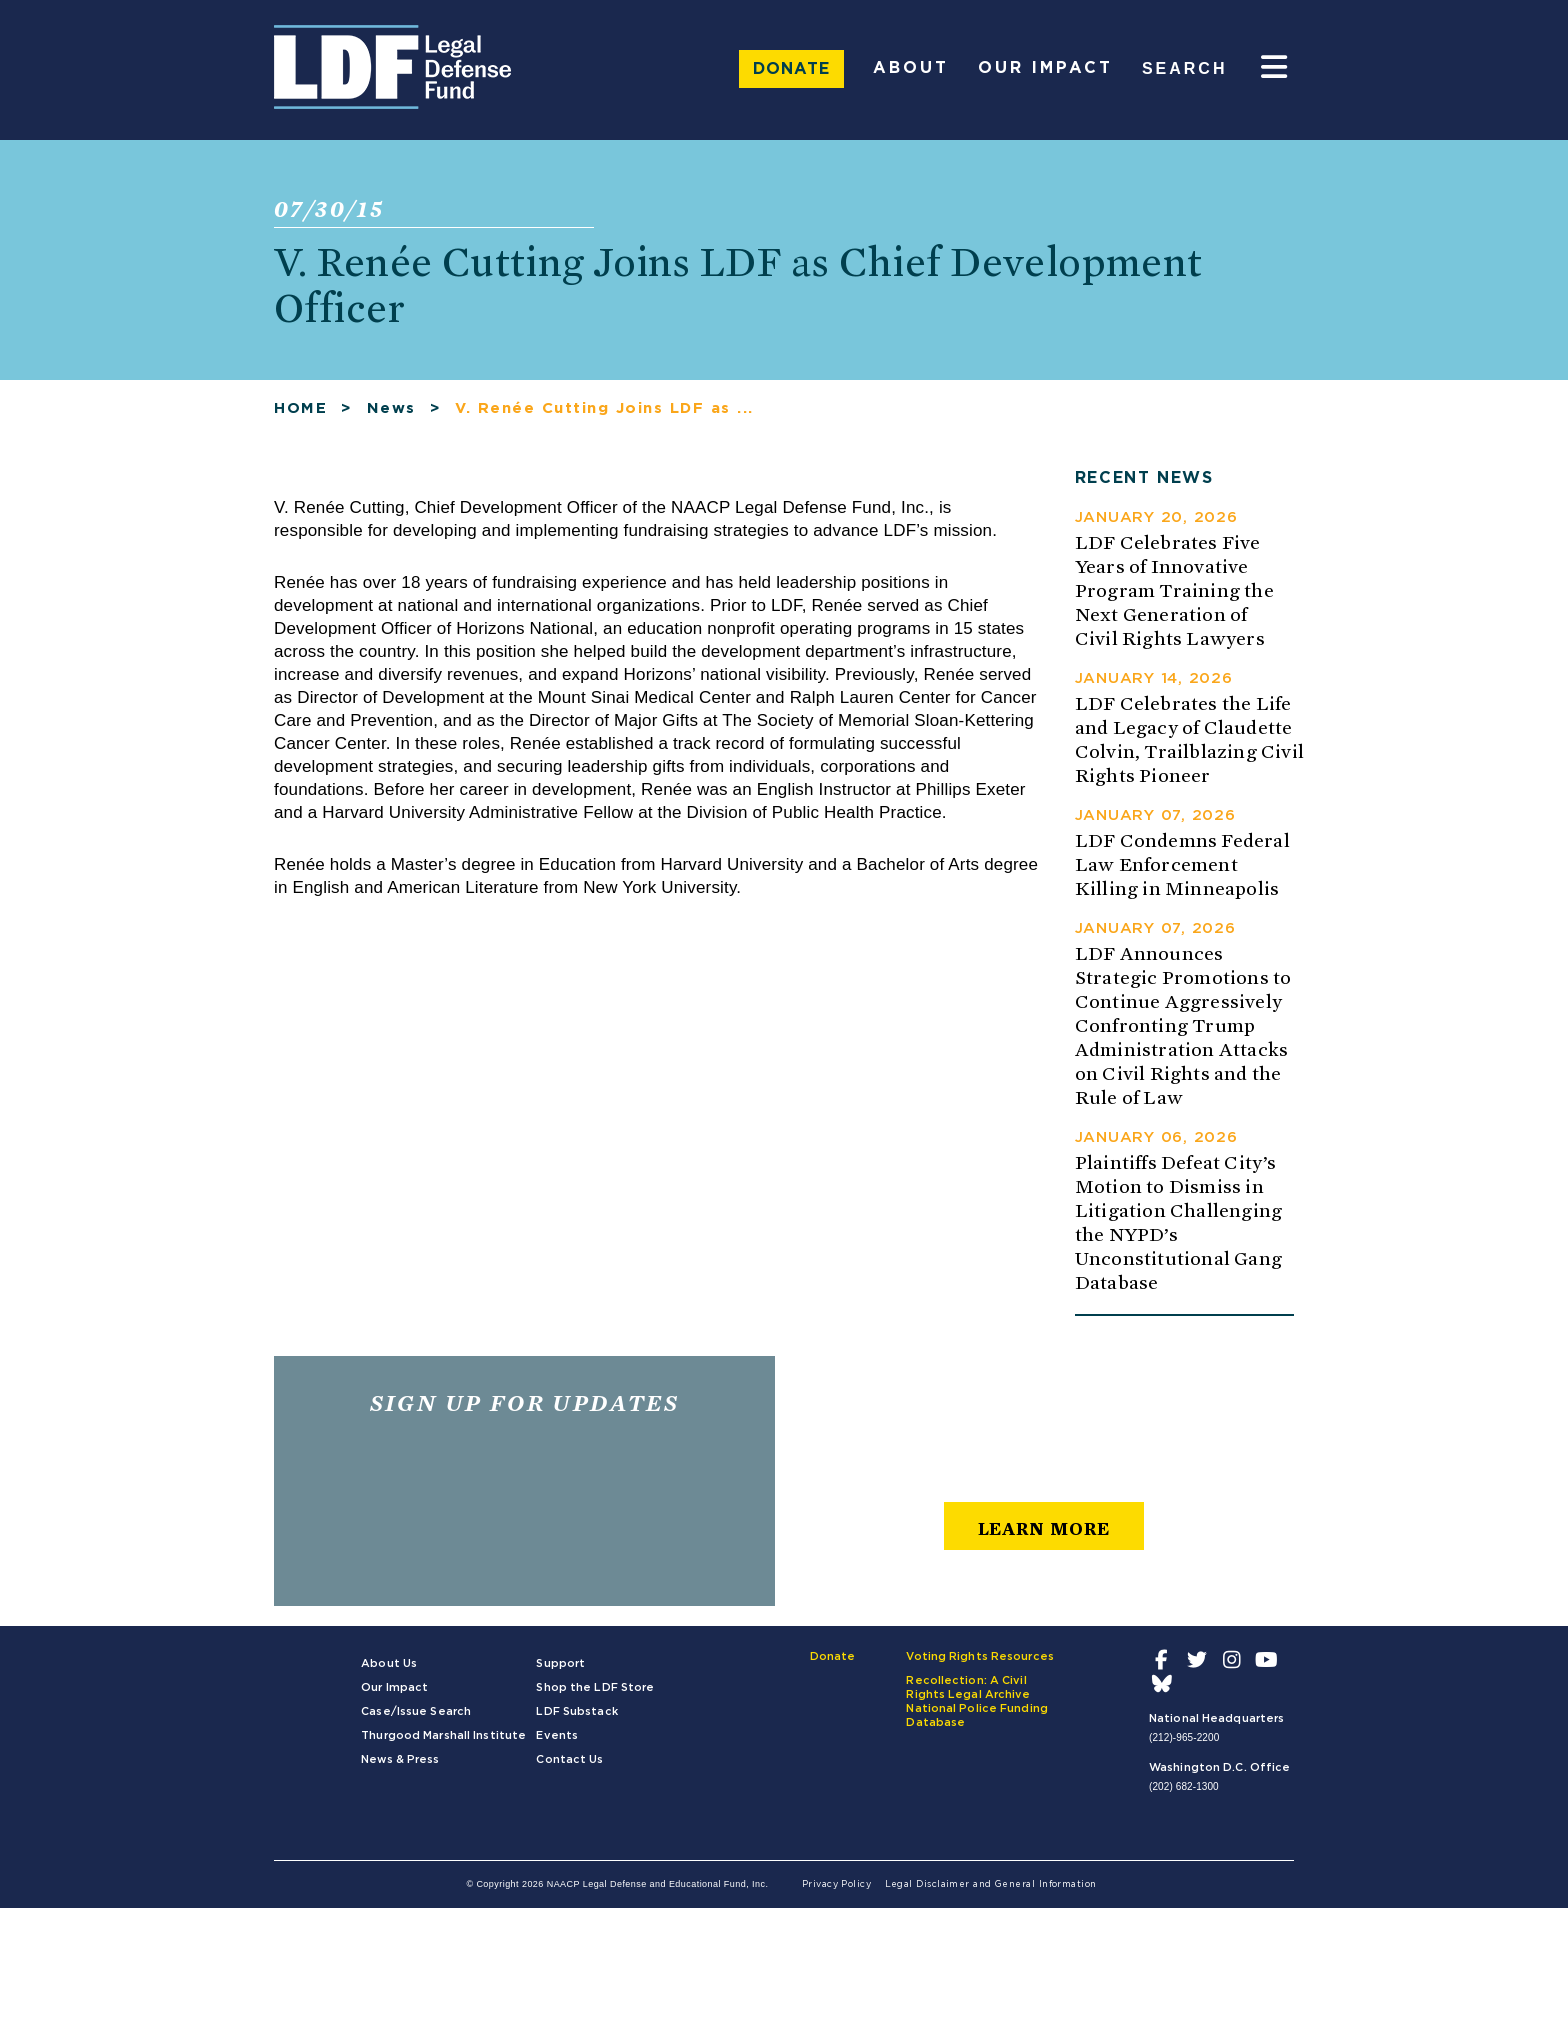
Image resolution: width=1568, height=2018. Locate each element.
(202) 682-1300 (1184, 1786)
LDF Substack (576, 1711)
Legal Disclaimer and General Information (991, 1884)
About (911, 68)
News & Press (400, 1759)
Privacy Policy (836, 1884)
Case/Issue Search (416, 1711)
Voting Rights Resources (980, 1656)
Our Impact (1045, 68)
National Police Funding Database (977, 1715)
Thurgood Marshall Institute (443, 1735)
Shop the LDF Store (595, 1687)
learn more (1044, 1528)
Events (557, 1735)
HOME (300, 408)
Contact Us (569, 1759)
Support (560, 1663)
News (391, 408)
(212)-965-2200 (1184, 1737)
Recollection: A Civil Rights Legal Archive (968, 1687)
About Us (389, 1663)
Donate (791, 69)
